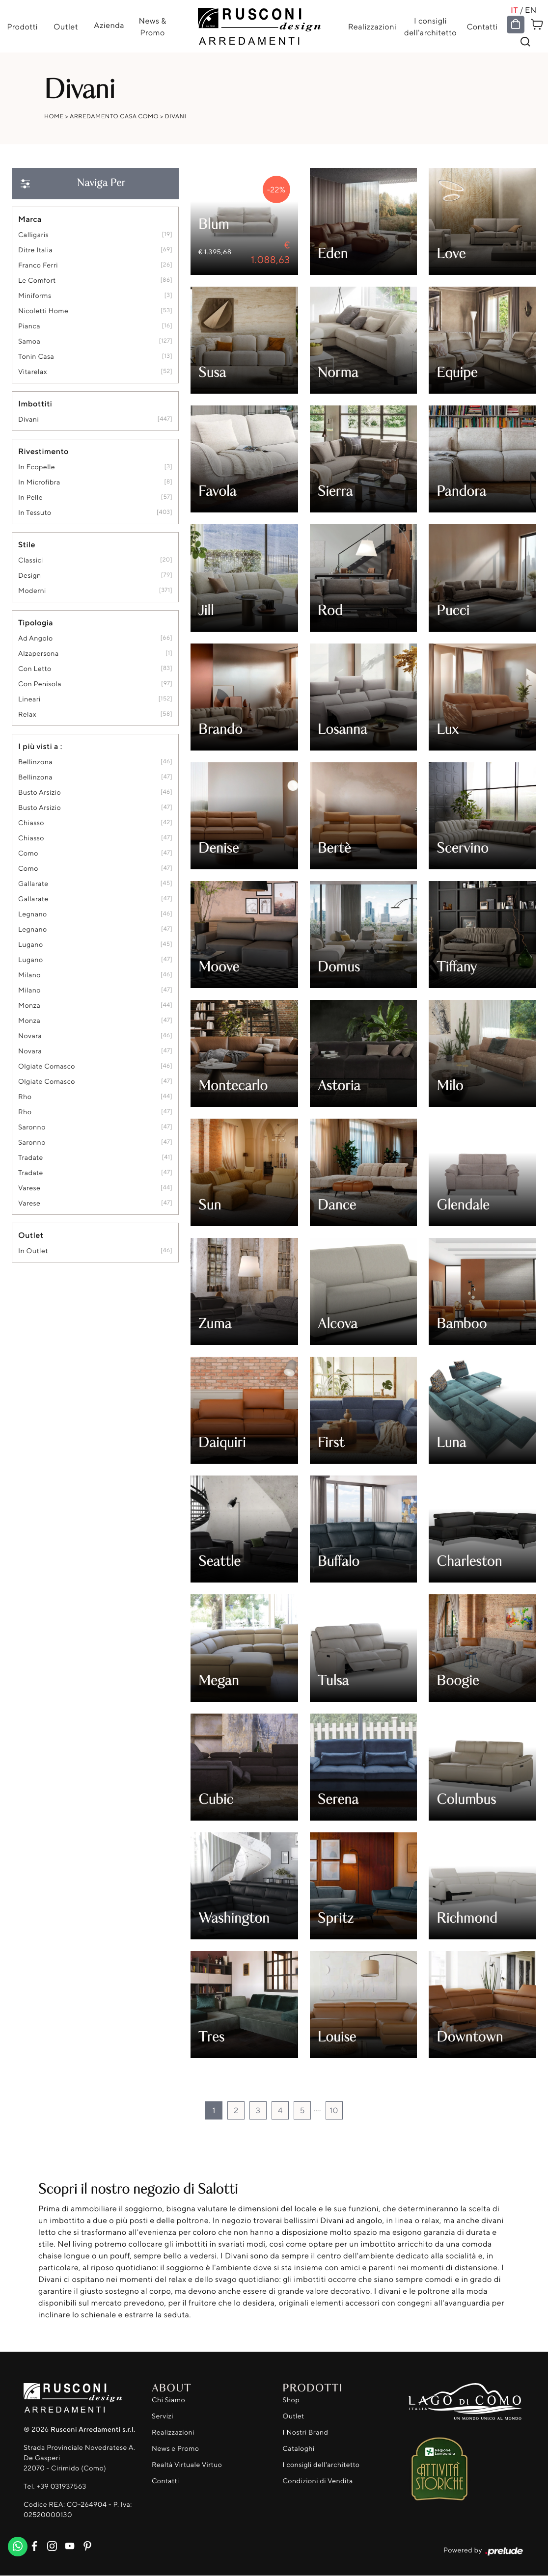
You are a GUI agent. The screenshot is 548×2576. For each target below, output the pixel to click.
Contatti (482, 26)
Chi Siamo (168, 2400)
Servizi (162, 2416)
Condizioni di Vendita (318, 2481)
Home (54, 116)
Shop (291, 2400)
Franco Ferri (38, 265)
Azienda (109, 25)
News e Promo (175, 2448)
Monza (29, 1005)
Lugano (30, 944)
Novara (30, 1036)
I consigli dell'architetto (431, 26)
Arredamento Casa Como (114, 116)
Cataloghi (299, 2448)
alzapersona (38, 653)
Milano (29, 975)
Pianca (29, 326)
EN (531, 10)
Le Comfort (37, 280)
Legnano (32, 914)
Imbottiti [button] (35, 403)
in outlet (33, 1251)
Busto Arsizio (39, 792)
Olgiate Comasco (46, 1066)
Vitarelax (32, 372)
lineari (29, 699)
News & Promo (152, 26)
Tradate (30, 1158)
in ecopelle (36, 467)
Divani (176, 116)
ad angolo (35, 638)
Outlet (65, 26)
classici (30, 560)
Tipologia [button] (35, 622)
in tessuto (35, 513)
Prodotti (21, 26)
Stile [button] (26, 544)
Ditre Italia (35, 250)
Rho (24, 1097)
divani (28, 419)
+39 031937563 (61, 2487)
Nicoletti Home (43, 311)
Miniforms (35, 296)
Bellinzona (35, 762)
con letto (35, 669)
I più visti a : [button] (40, 746)
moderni (32, 591)
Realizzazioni (372, 26)
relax (27, 714)
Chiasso (31, 823)
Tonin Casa (36, 356)
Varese (29, 1188)
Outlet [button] (30, 1235)
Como (28, 853)
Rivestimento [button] (43, 451)
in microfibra (39, 482)
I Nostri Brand (306, 2432)
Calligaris (33, 235)
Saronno (32, 1127)
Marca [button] (30, 219)
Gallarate (33, 884)
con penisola (39, 684)
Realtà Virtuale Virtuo (187, 2465)
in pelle (30, 497)
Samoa (29, 341)
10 (333, 2110)
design (29, 575)
